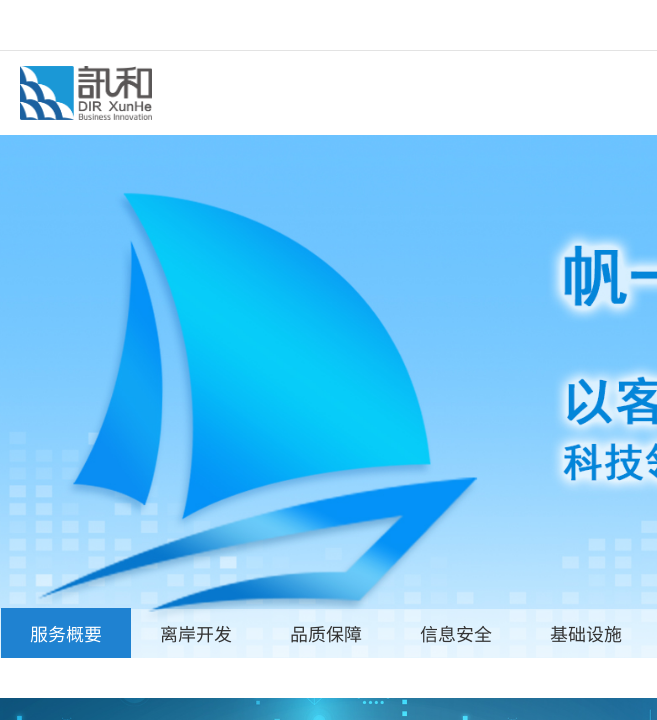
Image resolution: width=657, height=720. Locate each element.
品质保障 (326, 633)
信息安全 (456, 633)
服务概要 (66, 633)
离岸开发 (196, 633)
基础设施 (586, 633)
